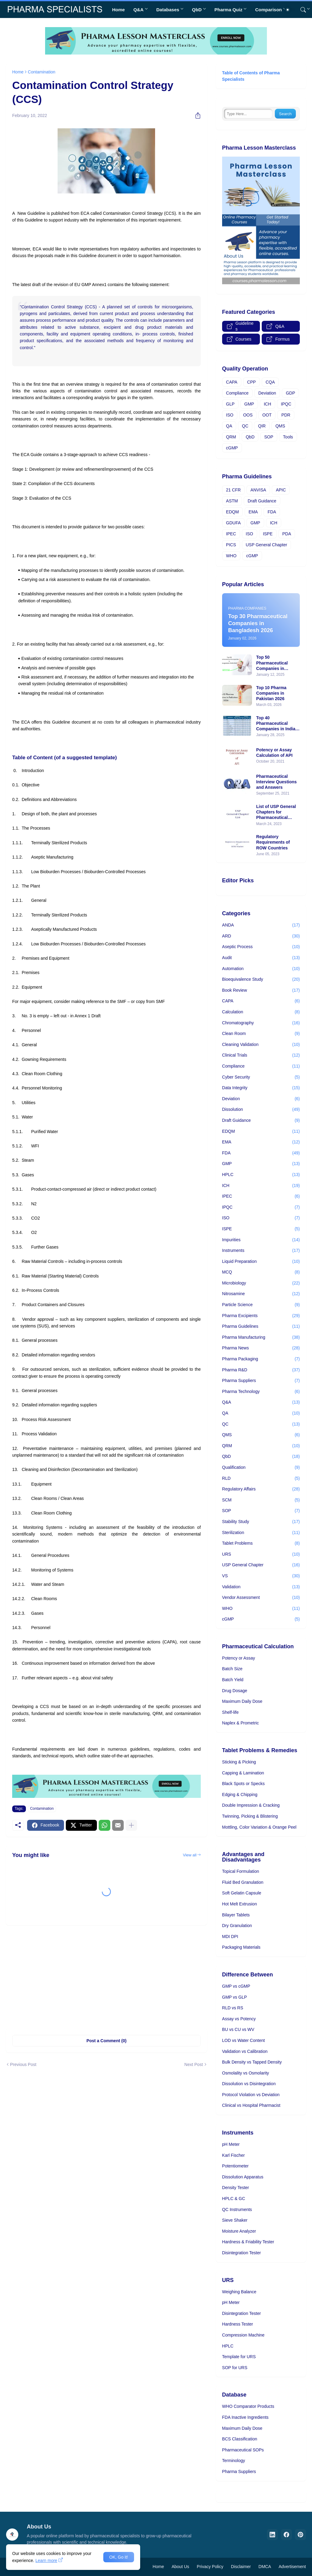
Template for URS (239, 2356)
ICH (267, 404)
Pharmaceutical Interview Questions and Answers (276, 782)
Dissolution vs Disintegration (249, 2083)
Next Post (193, 2064)
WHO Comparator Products (248, 2406)
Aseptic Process (261, 947)
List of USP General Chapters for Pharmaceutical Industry (276, 812)
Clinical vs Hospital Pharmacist (251, 2105)
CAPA (231, 382)
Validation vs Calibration (245, 2051)
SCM (261, 1500)
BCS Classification (239, 2438)
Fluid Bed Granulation (242, 1882)
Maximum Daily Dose (242, 1701)
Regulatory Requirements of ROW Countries (273, 842)
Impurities (261, 1240)
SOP (268, 436)
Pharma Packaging (261, 1359)
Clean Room (261, 1034)
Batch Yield (232, 1679)
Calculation (261, 1012)
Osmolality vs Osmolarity (245, 2073)
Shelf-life (230, 1712)
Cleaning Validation (261, 1045)
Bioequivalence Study (261, 979)
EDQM (232, 511)
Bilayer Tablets (236, 1914)
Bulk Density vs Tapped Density (252, 2062)
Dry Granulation (237, 1925)
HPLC (261, 1175)
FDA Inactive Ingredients (245, 2417)
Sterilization (261, 1533)
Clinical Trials (261, 1055)
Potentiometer (235, 2165)
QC (245, 425)
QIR (262, 425)
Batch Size (232, 1668)
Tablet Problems (261, 1543)
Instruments (261, 1251)
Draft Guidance (262, 500)
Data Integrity (261, 1088)
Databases (167, 9)
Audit (261, 958)
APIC (281, 489)
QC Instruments (237, 2209)
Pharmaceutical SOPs (243, 2449)
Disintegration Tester (241, 2252)
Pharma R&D (261, 1370)
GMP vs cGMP (236, 1986)
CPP (251, 382)
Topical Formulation (240, 1871)
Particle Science (261, 1305)
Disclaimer (241, 2566)
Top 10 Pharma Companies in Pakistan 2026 (271, 693)
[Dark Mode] (290, 10)
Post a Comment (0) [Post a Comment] (106, 2040)
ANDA (261, 925)
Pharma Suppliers (261, 1381)
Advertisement (292, 2566)
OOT (266, 415)
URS (261, 1554)
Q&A (138, 9)
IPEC (231, 533)
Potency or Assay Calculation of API (274, 752)
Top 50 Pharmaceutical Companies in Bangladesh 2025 (273, 663)
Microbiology (261, 1283)
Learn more (46, 2560)
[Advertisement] (106, 1977)
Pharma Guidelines (261, 1326)
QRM (231, 436)
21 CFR (233, 489)
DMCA (264, 2566)
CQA (270, 382)
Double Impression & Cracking (251, 1805)
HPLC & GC (233, 2198)
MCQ (261, 1272)
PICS (231, 544)
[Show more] (131, 1825)
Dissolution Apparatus (242, 2176)
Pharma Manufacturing (261, 1337)
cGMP (232, 447)
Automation (261, 969)
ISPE (268, 533)
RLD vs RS (232, 2007)
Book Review (261, 990)
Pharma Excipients (261, 1316)
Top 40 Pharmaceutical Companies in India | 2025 (277, 723)
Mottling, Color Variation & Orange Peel (259, 1827)
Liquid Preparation (261, 1262)
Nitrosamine (261, 1294)
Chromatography (261, 1023)
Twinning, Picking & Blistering (250, 1816)
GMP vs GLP (234, 1997)
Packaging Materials (241, 1947)
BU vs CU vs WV (238, 2029)
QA (229, 425)
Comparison (268, 9)
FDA (272, 511)
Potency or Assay (238, 1658)
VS (261, 1576)
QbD (197, 9)
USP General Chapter (266, 544)
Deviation (267, 393)
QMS (280, 425)
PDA (286, 533)
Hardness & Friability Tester (248, 2241)
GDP (290, 393)
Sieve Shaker (234, 2220)
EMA (253, 511)
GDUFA (233, 522)
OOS (248, 415)
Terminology (233, 2460)
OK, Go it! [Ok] (118, 2557)
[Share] (195, 115)
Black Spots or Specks (243, 1783)
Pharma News (261, 1348)
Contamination (41, 72)
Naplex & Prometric (240, 1722)
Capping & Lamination (243, 1772)
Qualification (261, 1468)
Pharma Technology (261, 1392)
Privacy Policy (210, 2566)
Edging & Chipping (239, 1794)
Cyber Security (261, 1077)
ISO (229, 415)
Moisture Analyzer (239, 2231)
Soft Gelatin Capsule (241, 1892)
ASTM (232, 500)
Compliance (237, 393)
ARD (261, 936)
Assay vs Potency (239, 2018)
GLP (230, 404)
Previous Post (23, 2064)
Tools (288, 436)
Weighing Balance (239, 2291)
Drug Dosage (234, 1690)
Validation (261, 1587)
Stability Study (261, 1522)
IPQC (286, 404)
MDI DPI (230, 1936)
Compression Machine (243, 2335)
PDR (285, 415)
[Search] (301, 10)
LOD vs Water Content (243, 2040)
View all (190, 1855)
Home (118, 9)
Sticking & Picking (239, 1761)
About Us (180, 2566)
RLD (261, 1479)
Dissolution (261, 1110)
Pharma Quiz (228, 9)
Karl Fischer (233, 2155)
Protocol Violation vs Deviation (251, 2094)
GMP (249, 404)
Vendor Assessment (261, 1598)
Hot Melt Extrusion (239, 1903)
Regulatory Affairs (261, 1489)
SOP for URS (234, 2367)
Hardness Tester (237, 2324)
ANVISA (258, 489)
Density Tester (235, 2187)
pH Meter (231, 2144)
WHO (231, 555)
